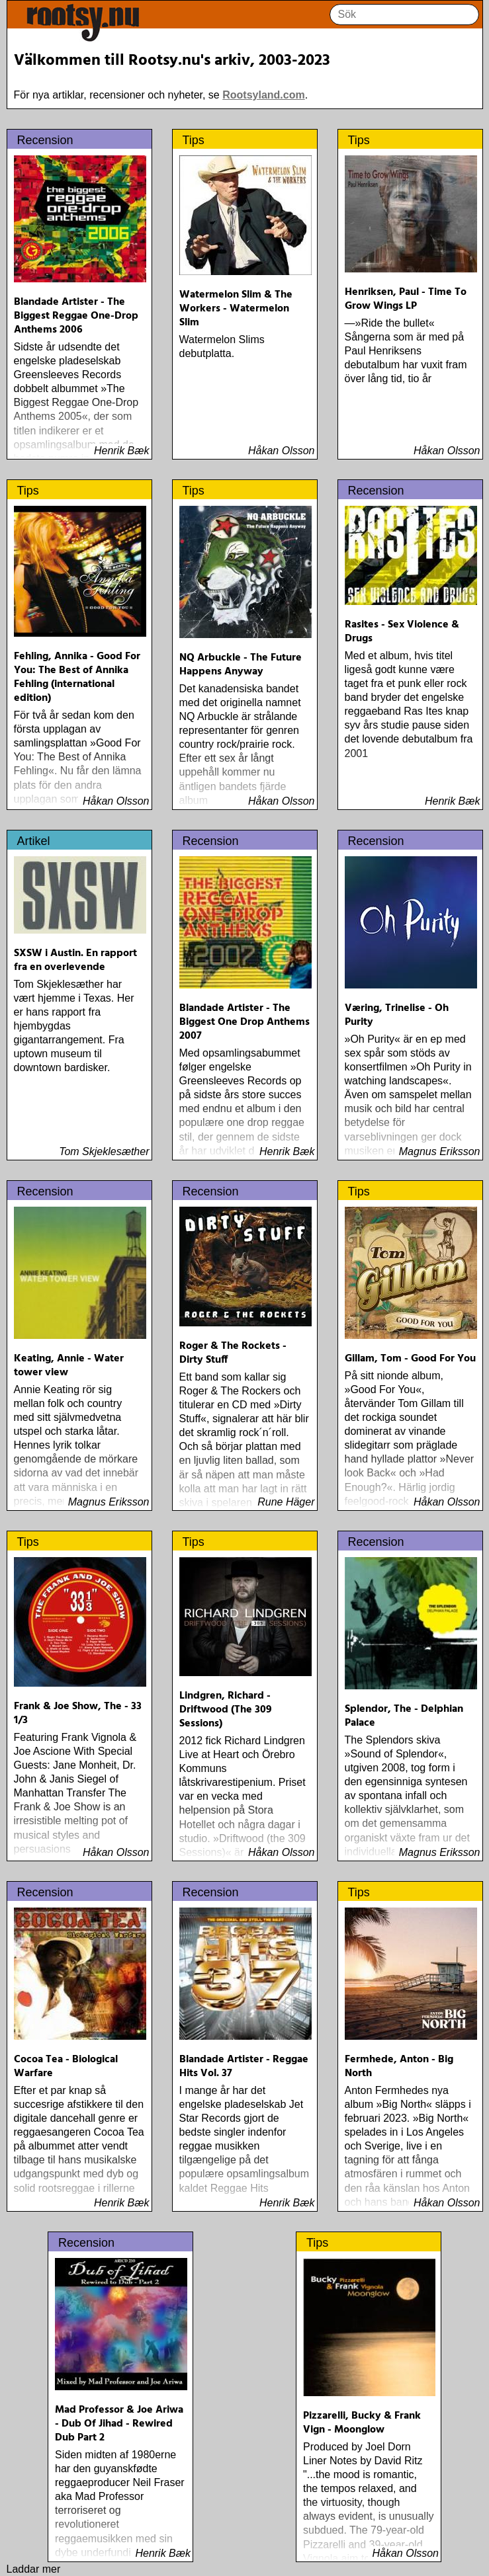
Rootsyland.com (263, 95)
